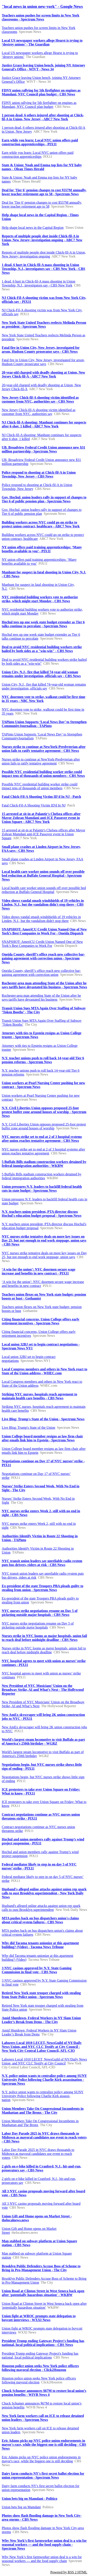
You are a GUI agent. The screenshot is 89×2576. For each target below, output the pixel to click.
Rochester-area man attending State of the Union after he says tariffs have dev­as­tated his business (41, 997)
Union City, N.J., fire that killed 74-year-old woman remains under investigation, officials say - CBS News (41, 674)
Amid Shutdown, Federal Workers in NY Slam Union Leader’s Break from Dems (39, 2032)
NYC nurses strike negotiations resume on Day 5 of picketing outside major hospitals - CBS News (39, 1613)
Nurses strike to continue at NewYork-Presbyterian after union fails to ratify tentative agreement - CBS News (44, 748)
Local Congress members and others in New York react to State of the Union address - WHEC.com (44, 1371)
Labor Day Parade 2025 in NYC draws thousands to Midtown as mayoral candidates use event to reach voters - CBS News (44, 2137)
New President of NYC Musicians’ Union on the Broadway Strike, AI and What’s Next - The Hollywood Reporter (43, 1689)
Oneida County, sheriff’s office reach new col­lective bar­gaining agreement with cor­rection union (41, 972)
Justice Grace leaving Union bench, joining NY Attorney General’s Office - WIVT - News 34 (43, 67)
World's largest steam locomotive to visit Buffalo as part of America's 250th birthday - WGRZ (43, 1741)
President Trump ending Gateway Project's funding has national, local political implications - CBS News (43, 2343)
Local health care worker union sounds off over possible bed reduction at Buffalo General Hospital (44, 890)
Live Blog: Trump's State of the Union (28, 1427)
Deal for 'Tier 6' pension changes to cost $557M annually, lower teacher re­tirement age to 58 (42, 204)
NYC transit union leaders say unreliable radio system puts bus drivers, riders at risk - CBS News (42, 1563)
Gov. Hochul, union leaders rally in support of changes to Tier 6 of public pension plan (41, 511)
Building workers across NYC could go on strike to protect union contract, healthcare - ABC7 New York (41, 524)
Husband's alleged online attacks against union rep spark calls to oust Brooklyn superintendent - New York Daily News (44, 1893)
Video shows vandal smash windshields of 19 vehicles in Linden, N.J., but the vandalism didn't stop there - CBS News (43, 904)
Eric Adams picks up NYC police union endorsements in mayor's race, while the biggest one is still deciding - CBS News (44, 2444)
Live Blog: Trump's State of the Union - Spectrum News (43, 1419)
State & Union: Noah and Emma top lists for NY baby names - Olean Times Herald (42, 167)
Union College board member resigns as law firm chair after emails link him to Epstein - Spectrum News (42, 1438)
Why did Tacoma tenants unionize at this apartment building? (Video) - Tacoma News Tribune (40, 1945)
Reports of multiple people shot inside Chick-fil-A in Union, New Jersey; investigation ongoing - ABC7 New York (42, 240)
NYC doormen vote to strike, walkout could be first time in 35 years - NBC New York (43, 699)
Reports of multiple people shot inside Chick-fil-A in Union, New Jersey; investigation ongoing (44, 254)
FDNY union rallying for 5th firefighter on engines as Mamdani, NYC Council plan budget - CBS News (41, 92)
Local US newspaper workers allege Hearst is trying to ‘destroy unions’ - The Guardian (42, 42)
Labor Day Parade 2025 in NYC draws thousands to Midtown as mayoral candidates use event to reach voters (38, 2153)
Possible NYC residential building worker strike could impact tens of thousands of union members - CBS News (43, 774)
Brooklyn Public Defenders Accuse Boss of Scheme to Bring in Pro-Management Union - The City (41, 2268)
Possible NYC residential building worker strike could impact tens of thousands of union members (39, 786)
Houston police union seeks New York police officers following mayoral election (39, 2380)
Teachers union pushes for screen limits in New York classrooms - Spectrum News (40, 17)
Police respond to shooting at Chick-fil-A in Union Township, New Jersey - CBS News (39, 474)
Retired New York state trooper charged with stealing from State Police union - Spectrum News (41, 1995)
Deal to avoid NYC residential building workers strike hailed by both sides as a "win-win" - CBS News (42, 649)
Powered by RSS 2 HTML (68, 2572)
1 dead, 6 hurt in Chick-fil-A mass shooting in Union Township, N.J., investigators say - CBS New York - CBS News (43, 269)
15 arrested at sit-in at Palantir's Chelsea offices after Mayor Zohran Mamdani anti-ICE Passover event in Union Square (43, 834)
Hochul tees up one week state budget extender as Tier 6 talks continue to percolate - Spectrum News (43, 624)
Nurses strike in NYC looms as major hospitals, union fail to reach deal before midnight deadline (44, 1650)
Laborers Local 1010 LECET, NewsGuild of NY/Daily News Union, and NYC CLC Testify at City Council (44, 2061)
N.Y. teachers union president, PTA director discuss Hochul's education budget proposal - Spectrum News (41, 1213)
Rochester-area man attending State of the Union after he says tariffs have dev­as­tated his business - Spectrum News (44, 985)
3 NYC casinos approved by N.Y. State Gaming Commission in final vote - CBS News (36, 1970)
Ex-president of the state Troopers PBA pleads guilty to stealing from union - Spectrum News (42, 1588)
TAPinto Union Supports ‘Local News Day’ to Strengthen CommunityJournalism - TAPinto (44, 724)
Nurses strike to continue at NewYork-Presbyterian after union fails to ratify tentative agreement (41, 761)
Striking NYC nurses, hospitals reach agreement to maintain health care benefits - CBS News (39, 1396)
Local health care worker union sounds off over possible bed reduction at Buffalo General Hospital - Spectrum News (43, 875)
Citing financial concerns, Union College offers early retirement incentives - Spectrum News (40, 1321)
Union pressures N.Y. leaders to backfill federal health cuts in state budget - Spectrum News (42, 1188)
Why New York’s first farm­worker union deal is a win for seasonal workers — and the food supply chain (42, 2559)
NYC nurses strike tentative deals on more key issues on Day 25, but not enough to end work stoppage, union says (44, 1255)
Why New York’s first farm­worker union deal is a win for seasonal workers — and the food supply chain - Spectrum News (44, 2544)
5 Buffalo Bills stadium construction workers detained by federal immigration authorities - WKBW (44, 1164)
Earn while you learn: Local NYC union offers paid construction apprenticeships (37, 154)
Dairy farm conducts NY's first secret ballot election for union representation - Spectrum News (43, 2475)
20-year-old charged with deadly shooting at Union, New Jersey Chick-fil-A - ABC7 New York (43, 374)
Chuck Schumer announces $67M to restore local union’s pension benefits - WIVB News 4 (44, 2392)
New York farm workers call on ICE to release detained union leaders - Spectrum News (43, 2418)
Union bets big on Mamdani (21, 2507)
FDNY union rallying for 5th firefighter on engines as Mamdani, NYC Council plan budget (39, 104)
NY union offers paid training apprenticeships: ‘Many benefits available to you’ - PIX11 (42, 549)
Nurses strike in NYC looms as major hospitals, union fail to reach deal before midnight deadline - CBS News (44, 1638)
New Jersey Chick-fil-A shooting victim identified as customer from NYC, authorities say (39, 412)
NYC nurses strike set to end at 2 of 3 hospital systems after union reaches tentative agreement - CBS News (42, 1138)
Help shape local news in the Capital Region (33, 227)
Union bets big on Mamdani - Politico (29, 2498)
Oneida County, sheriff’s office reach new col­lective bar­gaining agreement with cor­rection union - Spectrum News (43, 958)
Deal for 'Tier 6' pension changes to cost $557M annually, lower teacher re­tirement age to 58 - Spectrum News (44, 192)
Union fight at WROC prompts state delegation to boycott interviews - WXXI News (39, 2318)
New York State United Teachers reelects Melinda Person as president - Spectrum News (44, 324)
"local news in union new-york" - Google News (42, 6)
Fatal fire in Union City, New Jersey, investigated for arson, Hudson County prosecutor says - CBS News (41, 349)
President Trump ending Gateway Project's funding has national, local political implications (40, 2355)
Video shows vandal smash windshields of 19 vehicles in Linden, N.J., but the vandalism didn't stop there (41, 919)
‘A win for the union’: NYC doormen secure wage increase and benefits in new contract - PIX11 (38, 1271)
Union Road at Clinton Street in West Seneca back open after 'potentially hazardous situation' (44, 2305)
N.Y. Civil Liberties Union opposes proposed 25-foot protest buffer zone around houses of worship (44, 1126)
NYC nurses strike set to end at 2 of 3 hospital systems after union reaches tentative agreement (43, 1151)
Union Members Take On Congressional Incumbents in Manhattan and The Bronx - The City (43, 2110)
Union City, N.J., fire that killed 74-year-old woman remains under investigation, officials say (44, 686)
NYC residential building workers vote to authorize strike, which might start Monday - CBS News (40, 599)
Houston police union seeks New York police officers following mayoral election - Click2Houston (40, 2368)
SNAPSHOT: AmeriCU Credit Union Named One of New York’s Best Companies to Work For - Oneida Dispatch (44, 931)
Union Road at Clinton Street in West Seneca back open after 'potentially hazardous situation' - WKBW (43, 2293)
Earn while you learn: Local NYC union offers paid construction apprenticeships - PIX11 (40, 142)
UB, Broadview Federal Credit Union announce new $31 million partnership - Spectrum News (43, 449)
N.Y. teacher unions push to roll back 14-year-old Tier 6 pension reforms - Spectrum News (43, 1060)
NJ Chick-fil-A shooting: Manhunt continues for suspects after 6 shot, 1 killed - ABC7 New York (44, 424)
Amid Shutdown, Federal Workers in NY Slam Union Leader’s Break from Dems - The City (41, 2020)
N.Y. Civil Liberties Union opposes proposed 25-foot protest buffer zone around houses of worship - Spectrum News (44, 1112)
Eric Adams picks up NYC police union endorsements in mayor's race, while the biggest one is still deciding (41, 2459)
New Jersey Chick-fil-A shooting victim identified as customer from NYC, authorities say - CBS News (40, 399)
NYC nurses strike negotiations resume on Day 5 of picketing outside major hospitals (38, 1625)
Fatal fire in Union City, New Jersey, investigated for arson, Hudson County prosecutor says (43, 362)
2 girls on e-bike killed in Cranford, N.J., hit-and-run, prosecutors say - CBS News (41, 2168)
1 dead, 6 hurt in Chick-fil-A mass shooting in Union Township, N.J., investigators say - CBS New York (38, 283)
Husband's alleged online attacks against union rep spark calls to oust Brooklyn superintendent (41, 1908)
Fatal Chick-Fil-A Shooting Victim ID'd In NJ (33, 805)
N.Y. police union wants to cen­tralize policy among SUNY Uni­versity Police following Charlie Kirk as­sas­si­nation (43, 2096)
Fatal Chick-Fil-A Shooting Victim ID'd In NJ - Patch (41, 796)
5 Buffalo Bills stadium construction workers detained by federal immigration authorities (41, 1176)
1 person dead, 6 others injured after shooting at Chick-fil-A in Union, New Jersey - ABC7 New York (43, 117)
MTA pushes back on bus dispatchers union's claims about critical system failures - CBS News (40, 1920)
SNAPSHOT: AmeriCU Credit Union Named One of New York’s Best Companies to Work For (42, 943)
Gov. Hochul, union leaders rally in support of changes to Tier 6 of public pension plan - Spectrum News (44, 499)
